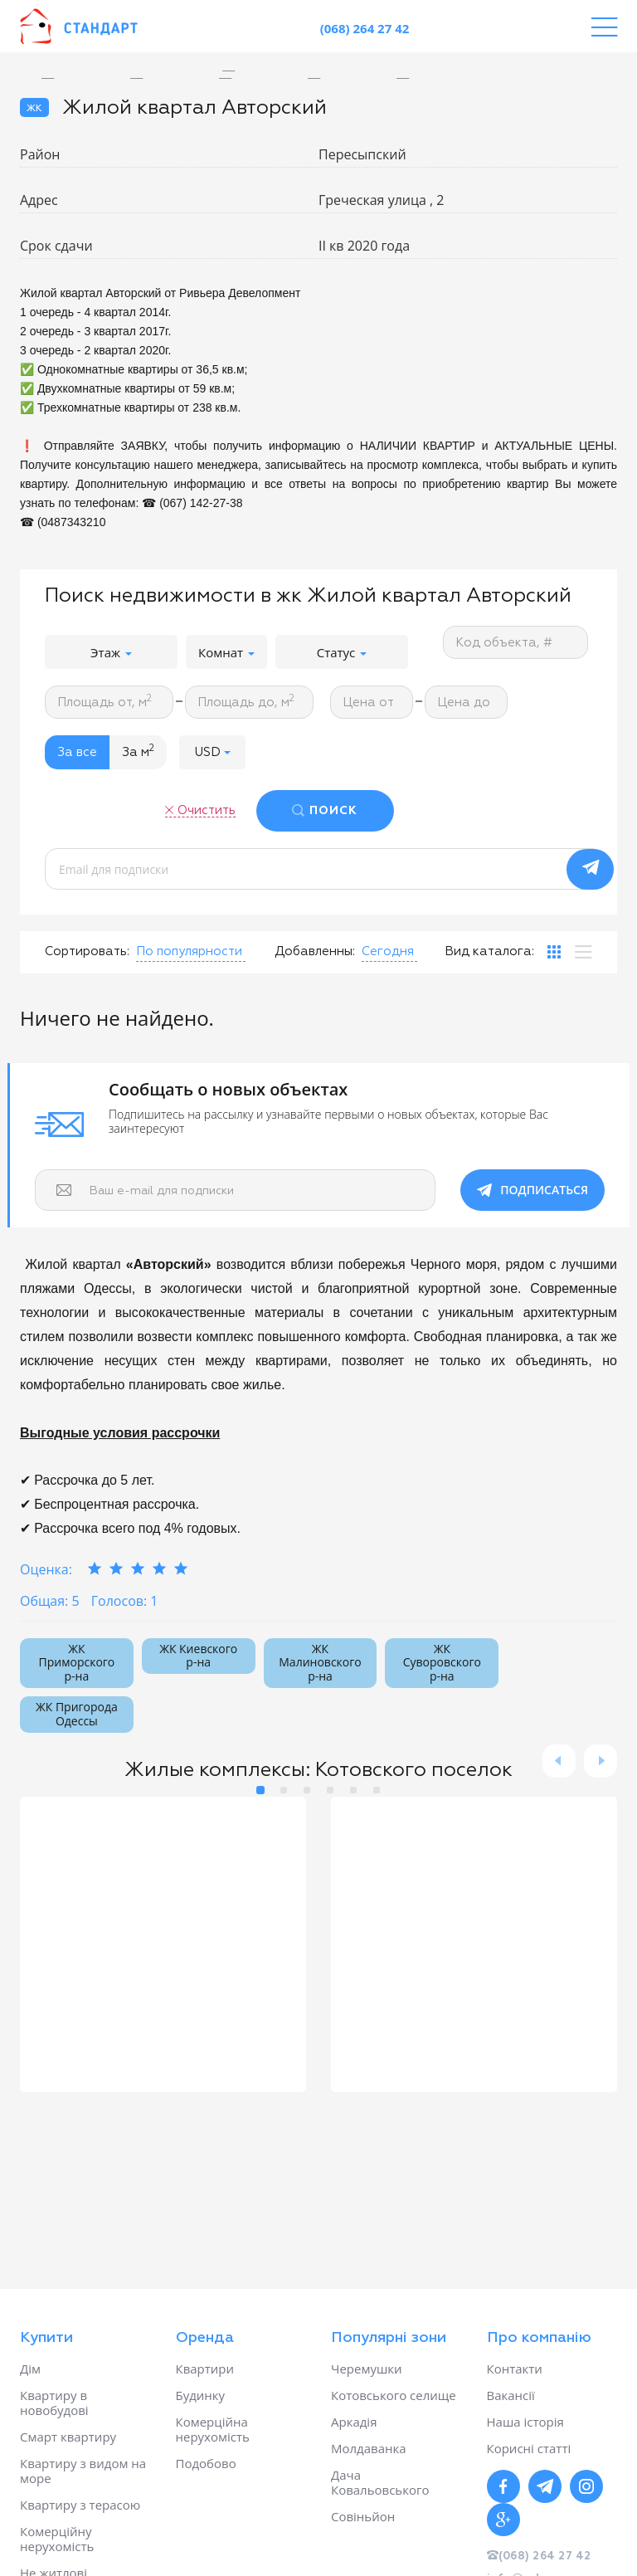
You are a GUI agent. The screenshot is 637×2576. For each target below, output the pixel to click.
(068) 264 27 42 (365, 28)
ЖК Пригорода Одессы (77, 1714)
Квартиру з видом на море (83, 2470)
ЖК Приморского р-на (77, 1663)
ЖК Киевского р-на (198, 1656)
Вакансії (511, 2395)
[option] (163, 1944)
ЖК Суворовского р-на (442, 1663)
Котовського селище (393, 2395)
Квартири (205, 2368)
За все (77, 752)
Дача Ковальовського (380, 2482)
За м (138, 751)
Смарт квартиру (68, 2436)
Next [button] (600, 1761)
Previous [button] (559, 1761)
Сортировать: (87, 951)
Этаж (111, 652)
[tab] (554, 952)
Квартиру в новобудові (54, 2402)
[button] (212, 752)
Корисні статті (529, 2448)
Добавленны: (315, 951)
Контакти (514, 2368)
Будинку (201, 2395)
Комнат (226, 652)
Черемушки (366, 2368)
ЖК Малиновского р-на (320, 1663)
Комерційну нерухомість (57, 2538)
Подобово (206, 2463)
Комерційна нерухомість (213, 2429)
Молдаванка (368, 2448)
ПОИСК (333, 811)
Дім (30, 2368)
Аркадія (354, 2421)
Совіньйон (363, 2516)
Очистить (206, 810)
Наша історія (525, 2421)
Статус (342, 652)
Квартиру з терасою (80, 2504)
